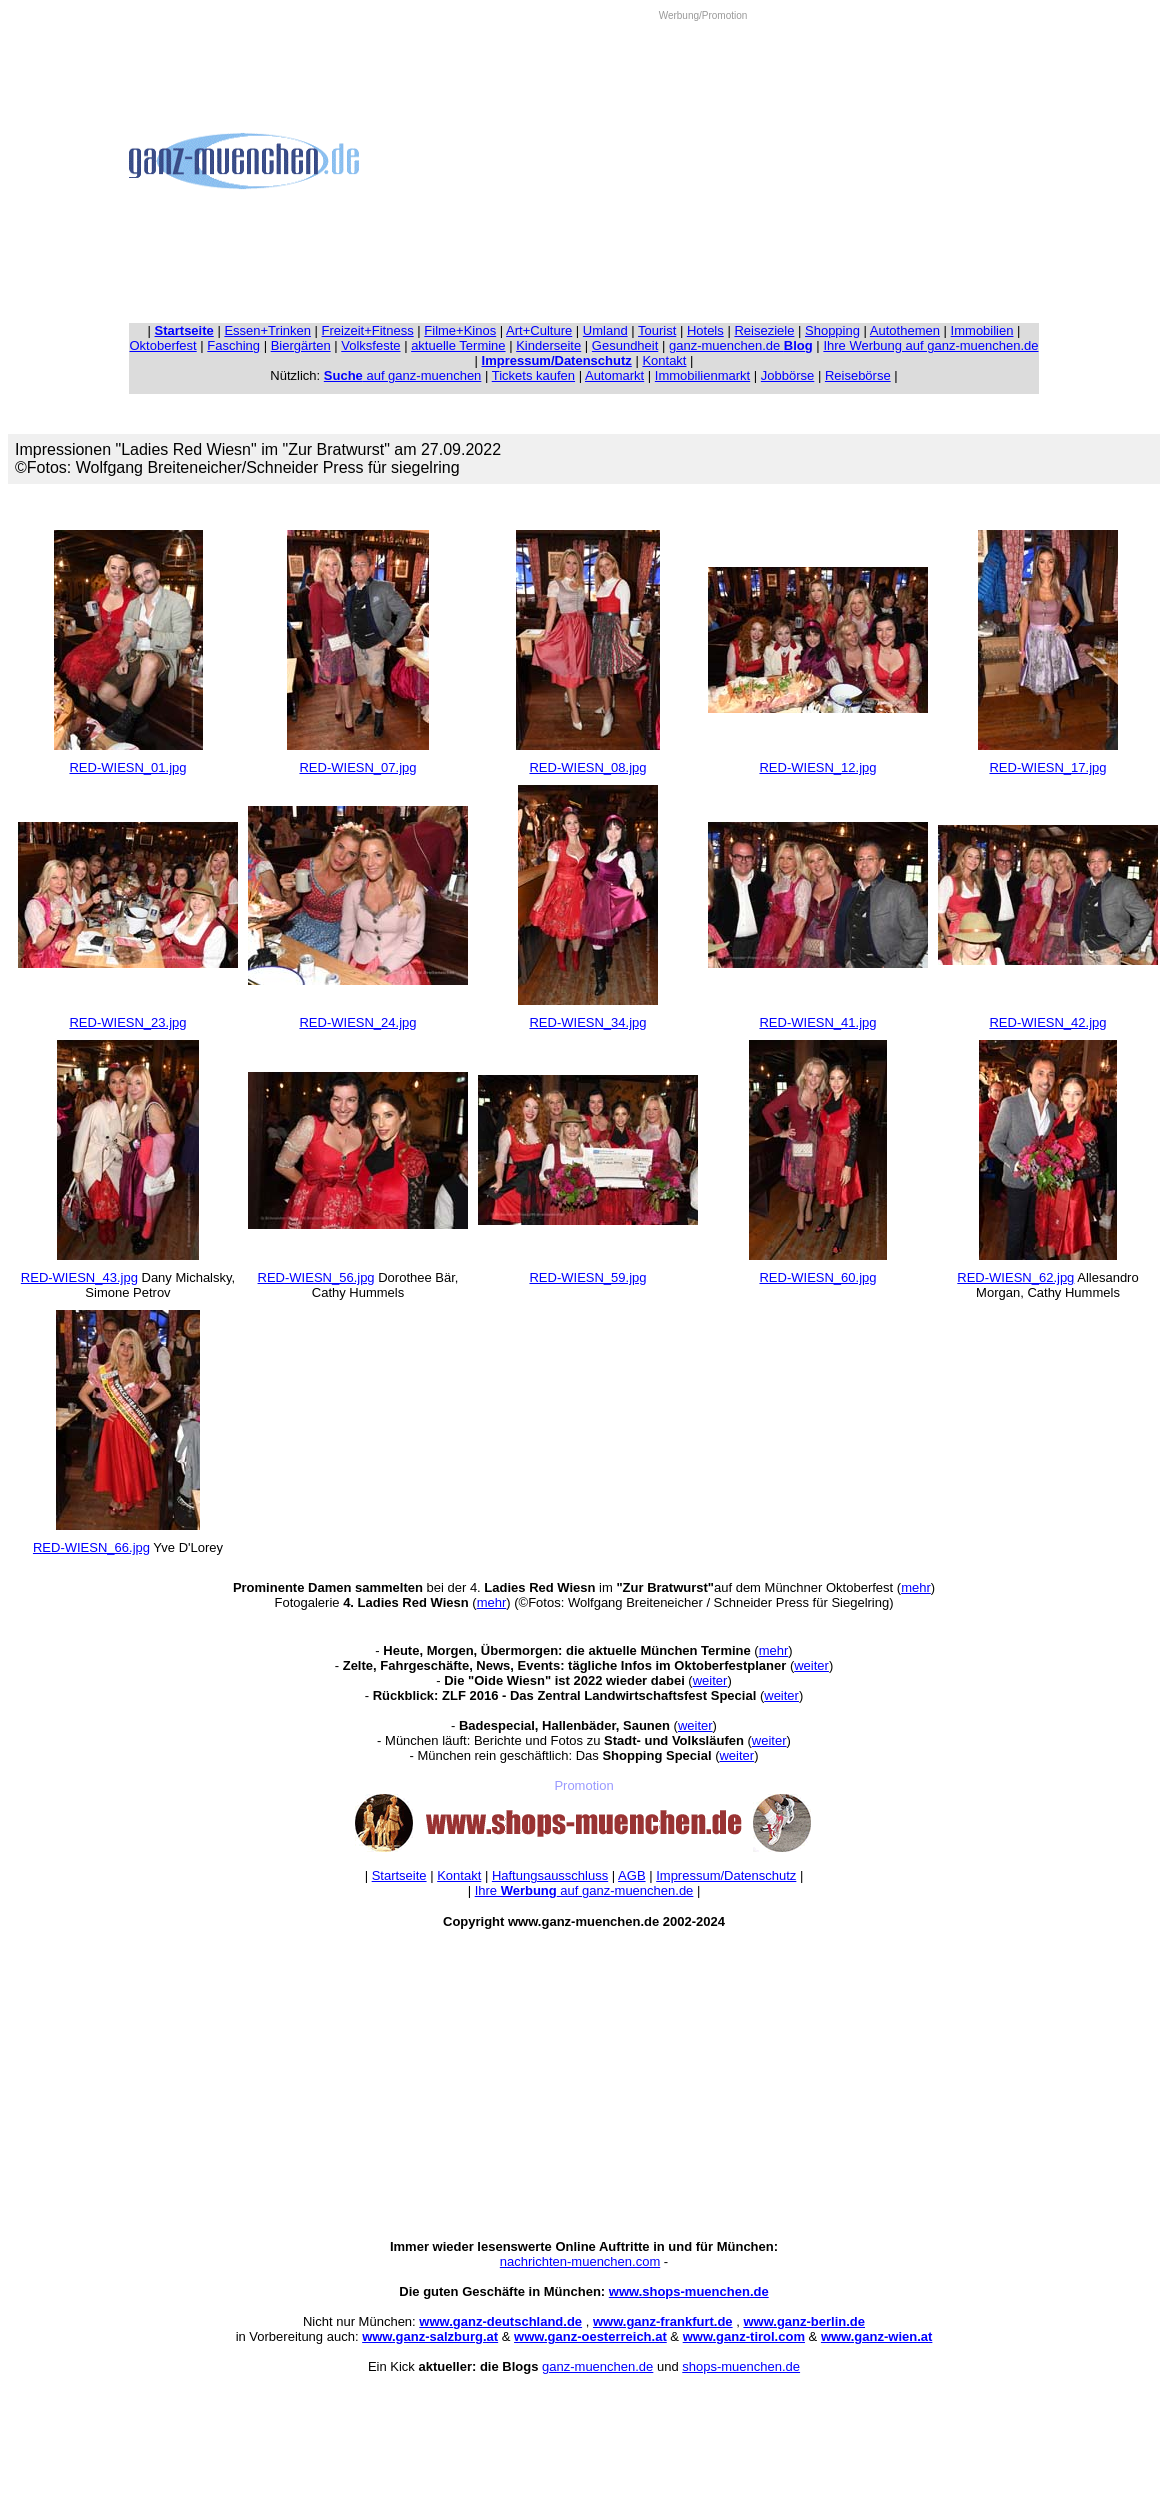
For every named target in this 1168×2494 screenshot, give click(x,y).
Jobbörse (787, 375)
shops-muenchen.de (741, 2366)
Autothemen (905, 330)
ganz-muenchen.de (741, 345)
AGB (631, 1875)
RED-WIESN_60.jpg (817, 1277)
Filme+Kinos (460, 330)
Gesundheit (625, 345)
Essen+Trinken (267, 330)
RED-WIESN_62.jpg (1015, 1277)
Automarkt (614, 375)
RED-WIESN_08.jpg (587, 767)
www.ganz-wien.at (876, 2336)
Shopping (832, 330)
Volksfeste (370, 345)
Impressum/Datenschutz (726, 1875)
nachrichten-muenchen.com (580, 2261)
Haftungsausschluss (550, 1875)
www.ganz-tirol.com (744, 2336)
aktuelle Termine (458, 345)
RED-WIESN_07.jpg (357, 767)
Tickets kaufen (533, 375)
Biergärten (301, 345)
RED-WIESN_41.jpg (817, 1022)
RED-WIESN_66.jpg (91, 1547)
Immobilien (982, 330)
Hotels (705, 330)
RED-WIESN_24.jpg (357, 1022)
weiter (811, 1665)
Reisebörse (858, 375)
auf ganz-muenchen (403, 375)
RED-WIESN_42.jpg (1047, 1022)
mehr (916, 1587)
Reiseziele (764, 330)
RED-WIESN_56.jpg (316, 1277)
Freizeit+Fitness (368, 330)
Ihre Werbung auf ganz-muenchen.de (930, 345)
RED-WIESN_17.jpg (1047, 767)
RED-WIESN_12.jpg (817, 767)
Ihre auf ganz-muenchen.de (584, 1890)
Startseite (399, 1875)
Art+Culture (539, 330)
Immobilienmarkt (702, 375)
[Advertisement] (703, 161)
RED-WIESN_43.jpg (79, 1277)
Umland (605, 330)
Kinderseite (548, 345)
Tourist (657, 330)
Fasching (233, 345)
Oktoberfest (163, 345)
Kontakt (664, 360)
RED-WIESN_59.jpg (587, 1277)
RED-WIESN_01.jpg (127, 767)
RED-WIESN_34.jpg (587, 1022)
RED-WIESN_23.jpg (127, 1022)
